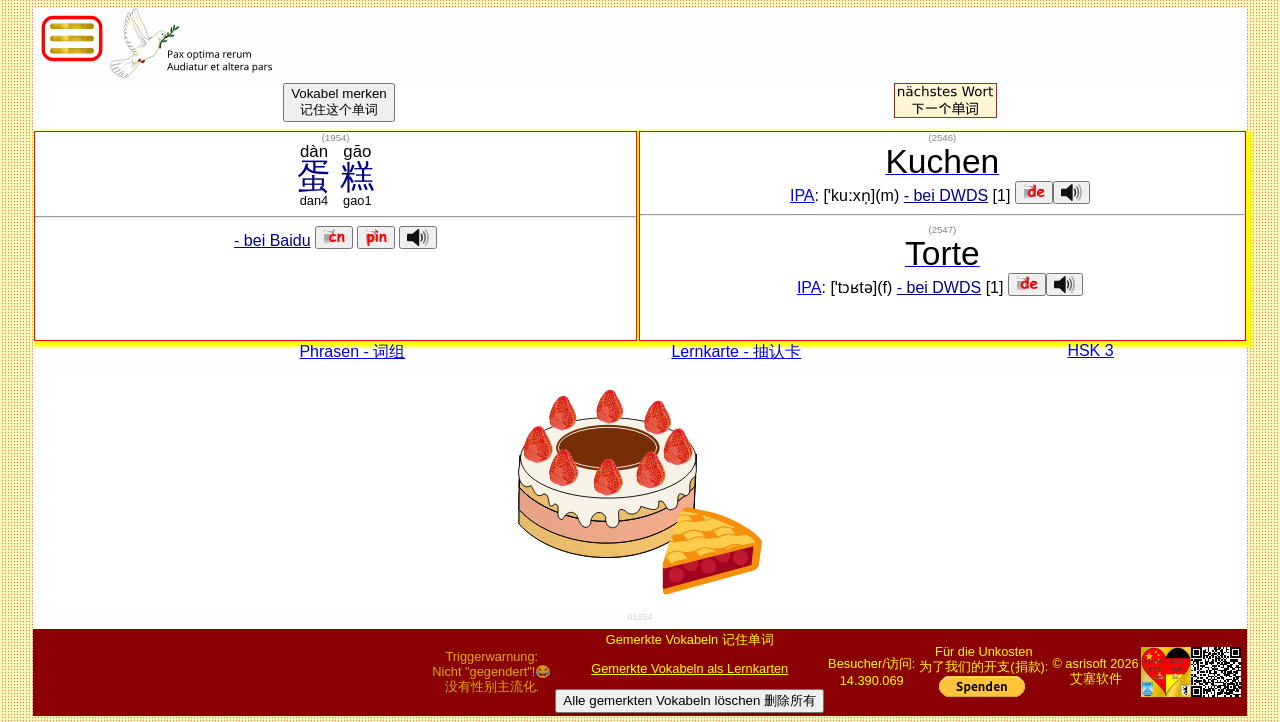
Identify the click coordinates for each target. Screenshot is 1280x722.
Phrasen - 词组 (352, 351)
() (336, 137)
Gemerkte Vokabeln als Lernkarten (689, 668)
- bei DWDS (946, 195)
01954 (639, 617)
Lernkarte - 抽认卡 (736, 351)
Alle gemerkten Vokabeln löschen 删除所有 (689, 700)
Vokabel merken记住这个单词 (339, 101)
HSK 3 (1090, 350)
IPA (802, 195)
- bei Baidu (272, 240)
